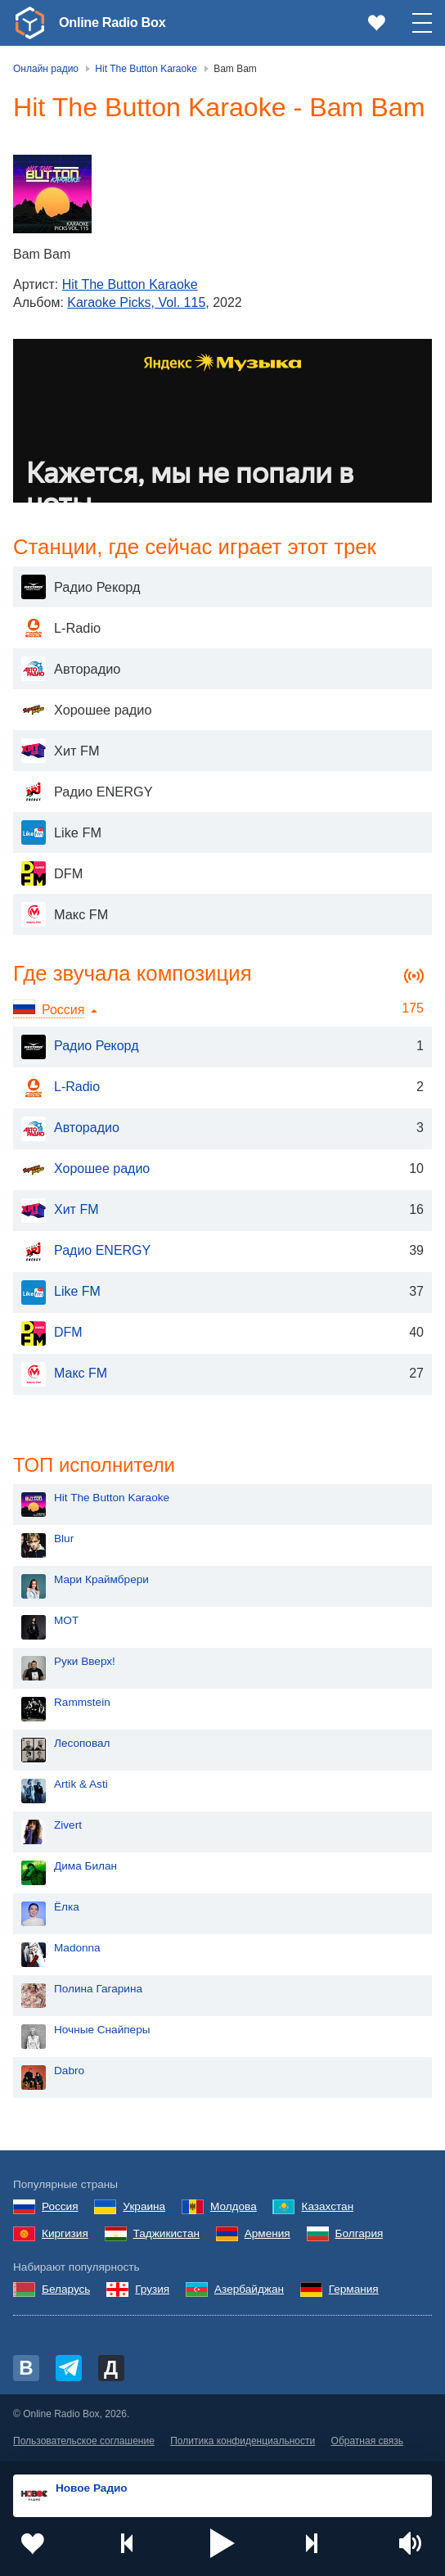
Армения (267, 2235)
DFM (52, 1333)
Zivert (68, 1826)
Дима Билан (85, 1867)
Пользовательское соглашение (84, 2442)
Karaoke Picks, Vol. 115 (136, 302)
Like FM (61, 1292)
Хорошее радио (85, 1169)
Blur (64, 1540)
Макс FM (64, 1374)
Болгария (359, 2235)
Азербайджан (249, 2291)
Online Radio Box (118, 22)
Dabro (69, 2072)
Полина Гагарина (98, 1990)
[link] (29, 23)
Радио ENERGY (86, 1251)
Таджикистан (166, 2235)
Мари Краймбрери (101, 1581)
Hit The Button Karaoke (130, 284)
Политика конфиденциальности (242, 2442)
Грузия (152, 2291)
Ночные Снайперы (102, 2031)
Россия (60, 2208)
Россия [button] (63, 1010)
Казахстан (327, 2208)
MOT (66, 1622)
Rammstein (82, 1704)
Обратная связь (367, 2442)
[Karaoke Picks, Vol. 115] (52, 194)
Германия (354, 2291)
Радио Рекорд (79, 1047)
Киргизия (65, 2235)
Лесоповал (82, 1745)
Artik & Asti (81, 1786)
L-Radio (60, 1088)
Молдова (233, 2208)
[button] (222, 2543)
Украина (144, 2208)
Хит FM (59, 1210)
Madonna (77, 1949)
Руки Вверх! (84, 1663)
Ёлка (66, 1908)
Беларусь (66, 2291)
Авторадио (70, 1129)
